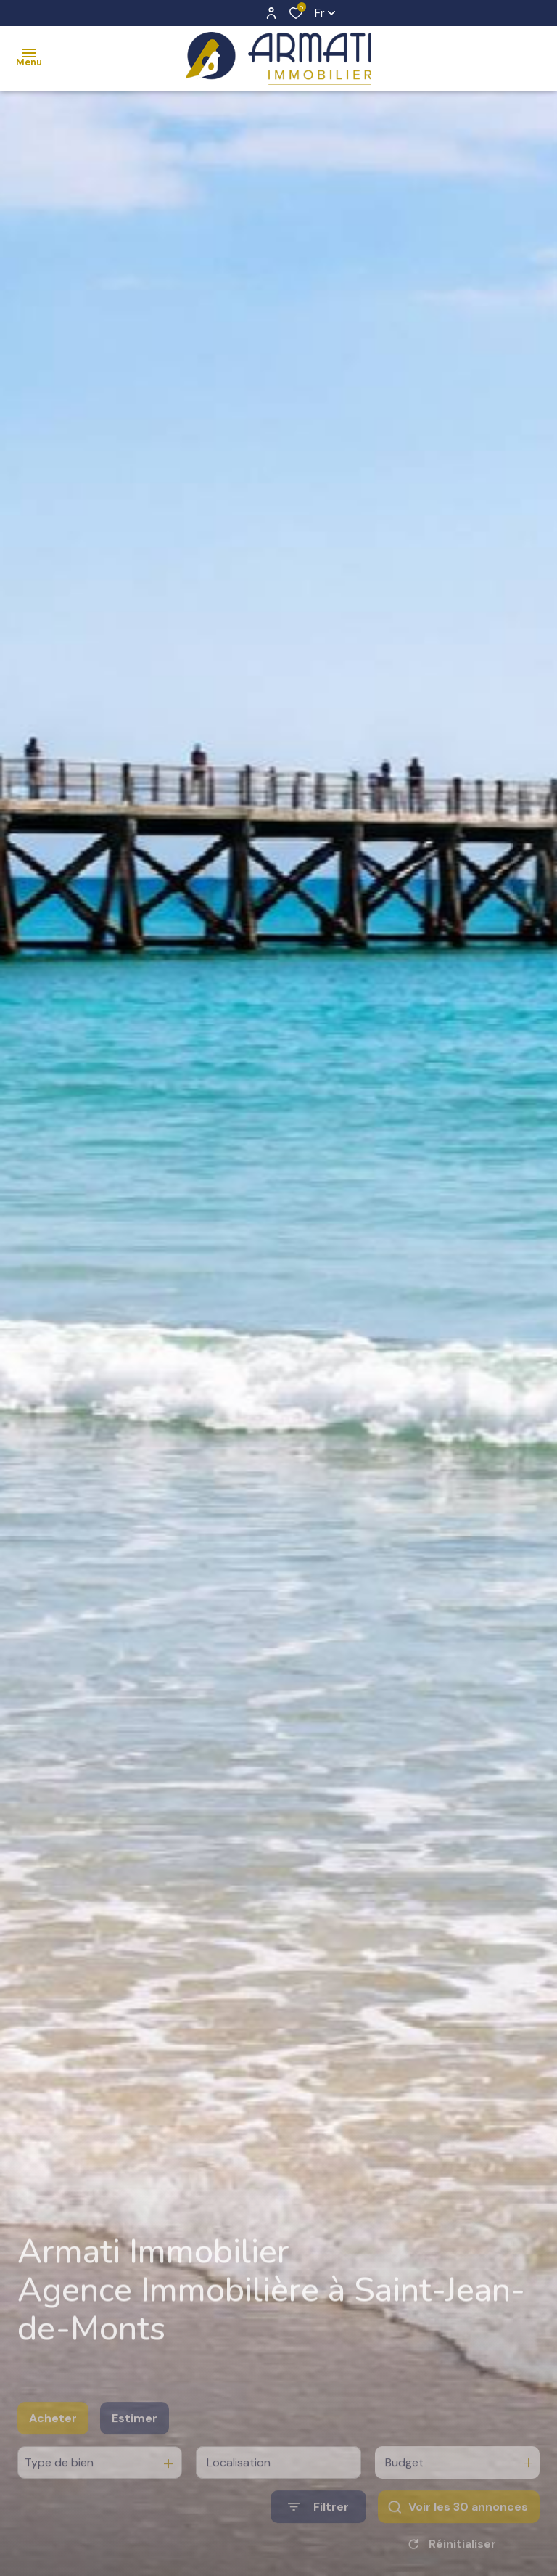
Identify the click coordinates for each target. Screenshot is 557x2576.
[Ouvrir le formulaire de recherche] (318, 2527)
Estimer (134, 2437)
